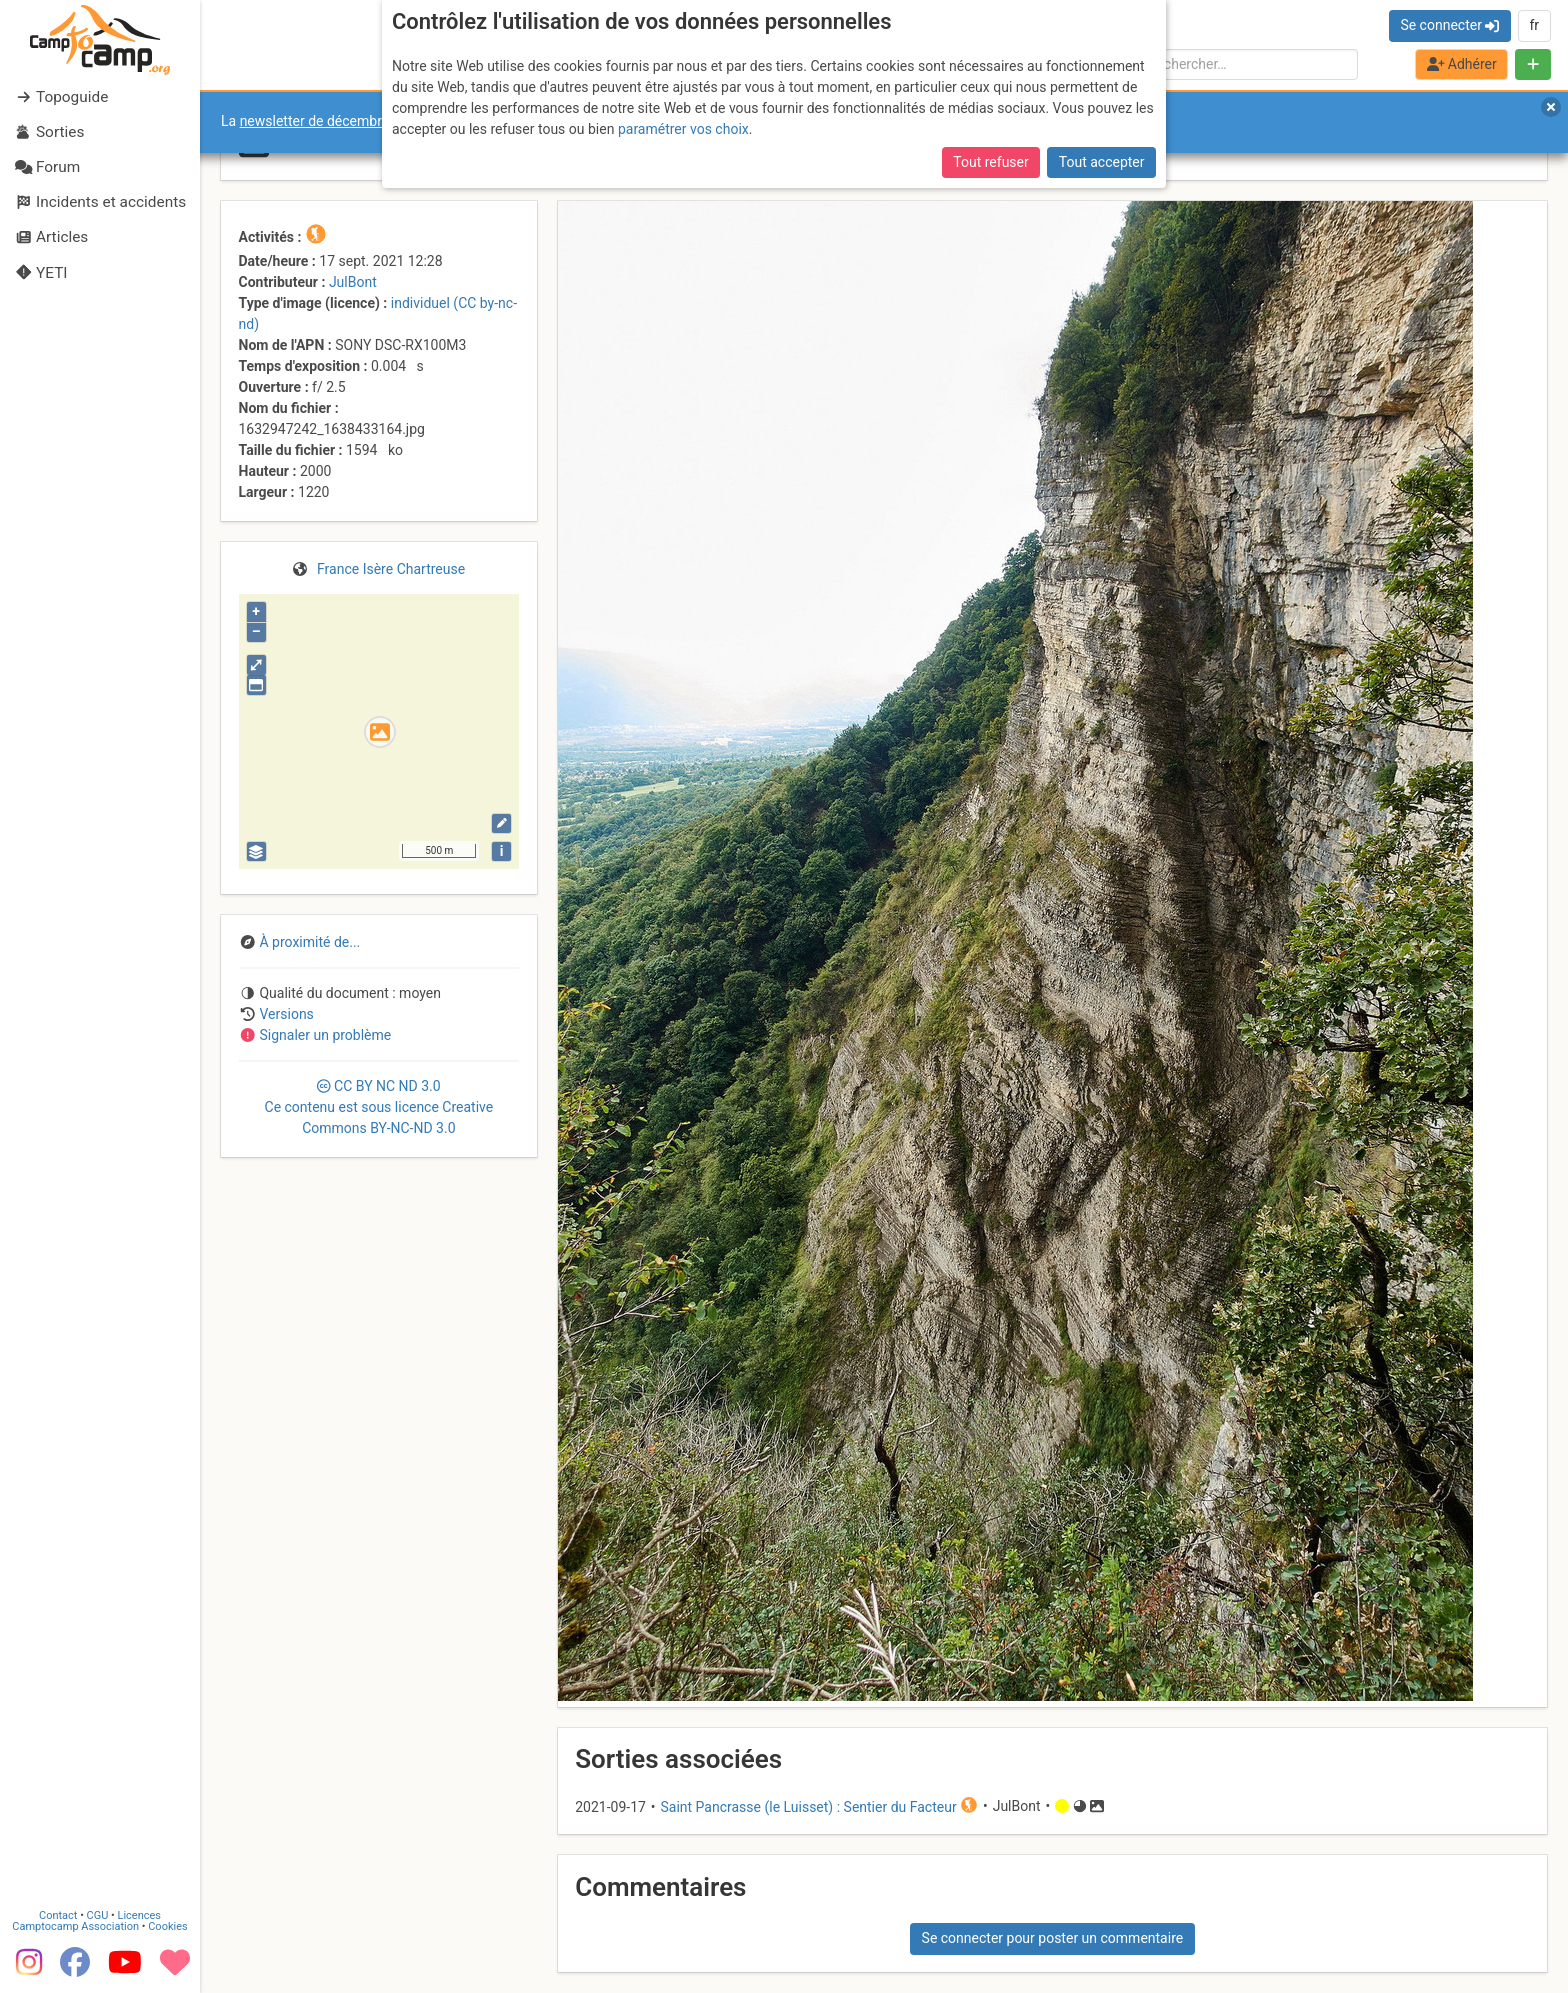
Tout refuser (990, 162)
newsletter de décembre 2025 (332, 121)
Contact (58, 1915)
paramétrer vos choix (683, 129)
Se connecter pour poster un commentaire (1053, 1938)
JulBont (353, 282)
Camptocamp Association (75, 1926)
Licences (139, 1915)
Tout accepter (1102, 162)
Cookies (167, 1926)
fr (1534, 25)
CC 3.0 (379, 1107)
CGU (98, 1915)
